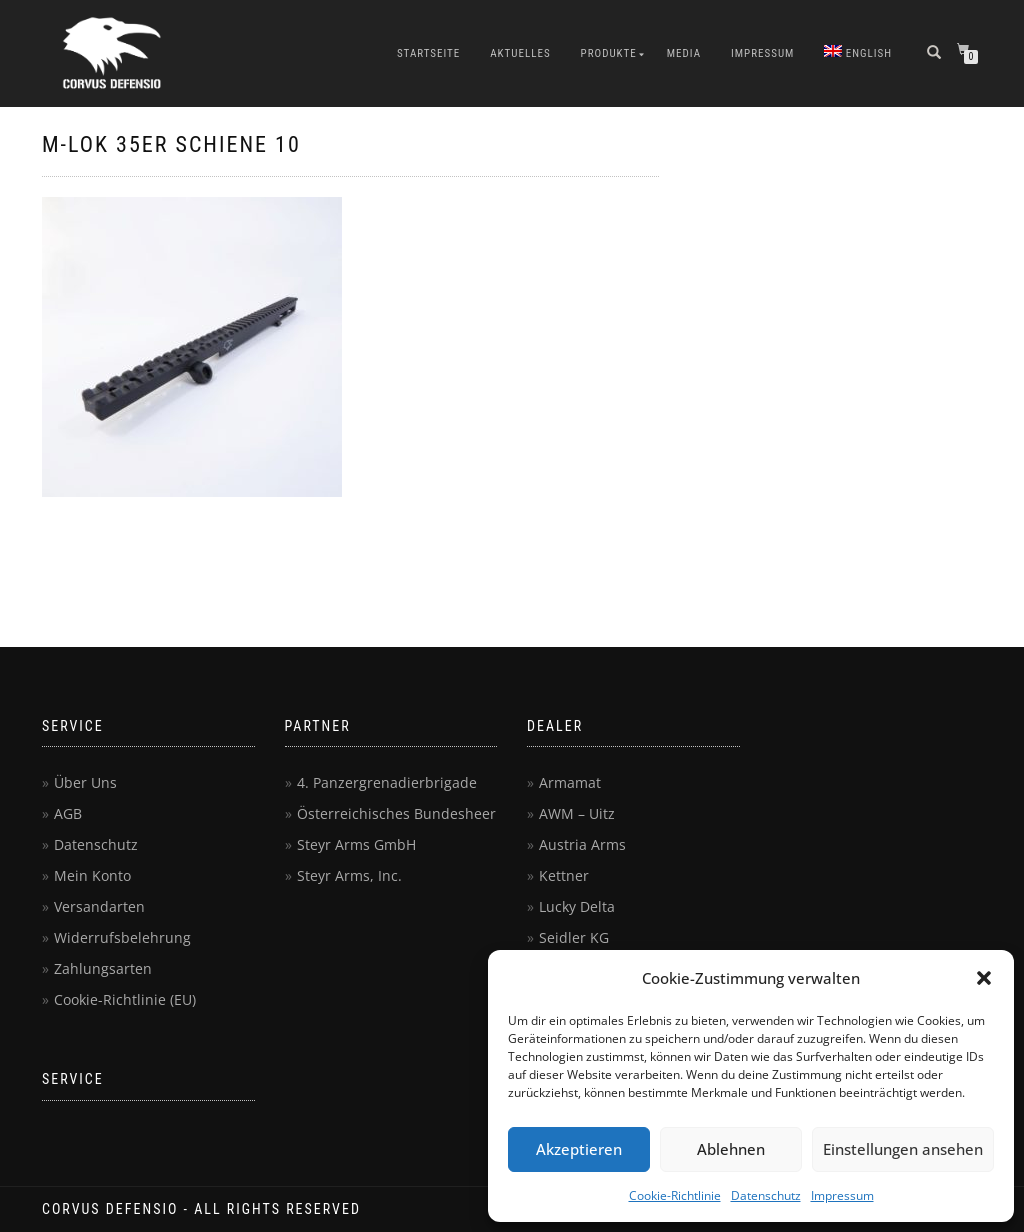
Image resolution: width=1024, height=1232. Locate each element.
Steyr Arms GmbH (356, 844)
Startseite (428, 53)
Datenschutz (766, 1195)
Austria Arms (582, 844)
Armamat (570, 782)
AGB (68, 813)
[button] (984, 978)
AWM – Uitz (577, 813)
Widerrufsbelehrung (122, 937)
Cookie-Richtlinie (675, 1195)
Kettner (564, 875)
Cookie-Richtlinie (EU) (125, 999)
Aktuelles (520, 53)
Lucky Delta (577, 906)
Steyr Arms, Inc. (349, 875)
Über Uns (85, 782)
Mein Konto (92, 875)
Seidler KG (574, 937)
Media (684, 53)
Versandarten (99, 906)
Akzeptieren (579, 1149)
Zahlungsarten (103, 968)
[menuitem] (858, 54)
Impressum (842, 1195)
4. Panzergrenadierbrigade (387, 782)
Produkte (609, 53)
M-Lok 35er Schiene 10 (171, 144)
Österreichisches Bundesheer (396, 813)
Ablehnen (731, 1149)
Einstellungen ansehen (903, 1149)
